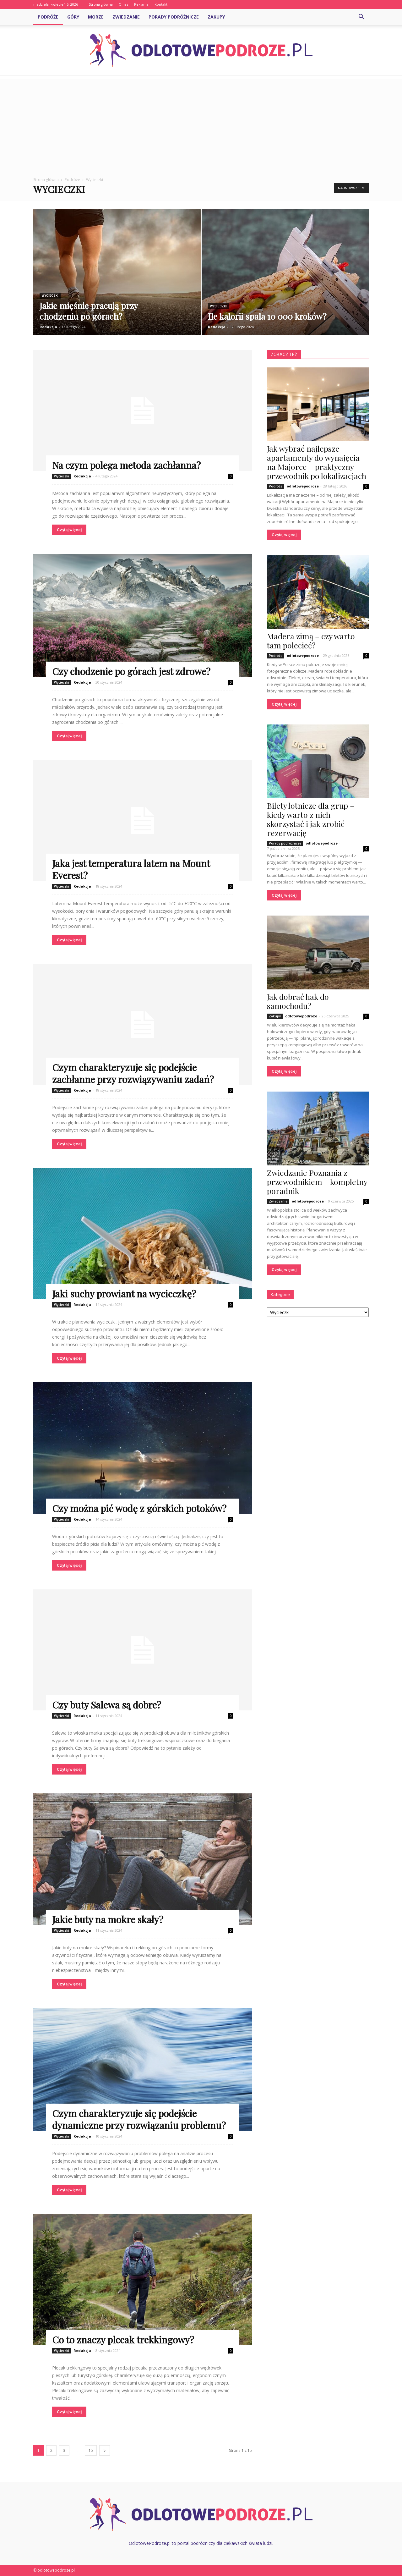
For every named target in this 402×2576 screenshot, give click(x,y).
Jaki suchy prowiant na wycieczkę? (124, 1293)
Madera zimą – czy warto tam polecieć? (311, 640)
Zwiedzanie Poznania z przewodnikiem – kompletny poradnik (317, 1181)
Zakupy (216, 17)
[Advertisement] (201, 123)
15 (91, 2450)
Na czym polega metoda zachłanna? (126, 465)
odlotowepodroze (303, 486)
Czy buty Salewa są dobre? (106, 1704)
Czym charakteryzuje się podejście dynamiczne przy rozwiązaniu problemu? (139, 2119)
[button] (361, 17)
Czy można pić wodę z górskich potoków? (139, 1508)
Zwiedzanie (126, 17)
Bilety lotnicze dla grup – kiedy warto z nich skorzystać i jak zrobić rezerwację (310, 819)
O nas (123, 4)
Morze (96, 17)
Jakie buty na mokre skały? (107, 1919)
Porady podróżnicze (174, 17)
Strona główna (101, 4)
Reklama (141, 4)
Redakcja (48, 326)
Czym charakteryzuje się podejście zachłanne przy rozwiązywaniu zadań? (133, 1073)
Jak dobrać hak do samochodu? (298, 1001)
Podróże (48, 17)
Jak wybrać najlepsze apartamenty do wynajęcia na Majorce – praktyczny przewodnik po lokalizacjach (316, 462)
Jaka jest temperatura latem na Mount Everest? (131, 869)
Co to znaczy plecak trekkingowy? (123, 2339)
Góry (73, 17)
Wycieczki (50, 295)
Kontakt (161, 4)
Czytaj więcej (69, 529)
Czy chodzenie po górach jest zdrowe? (131, 671)
